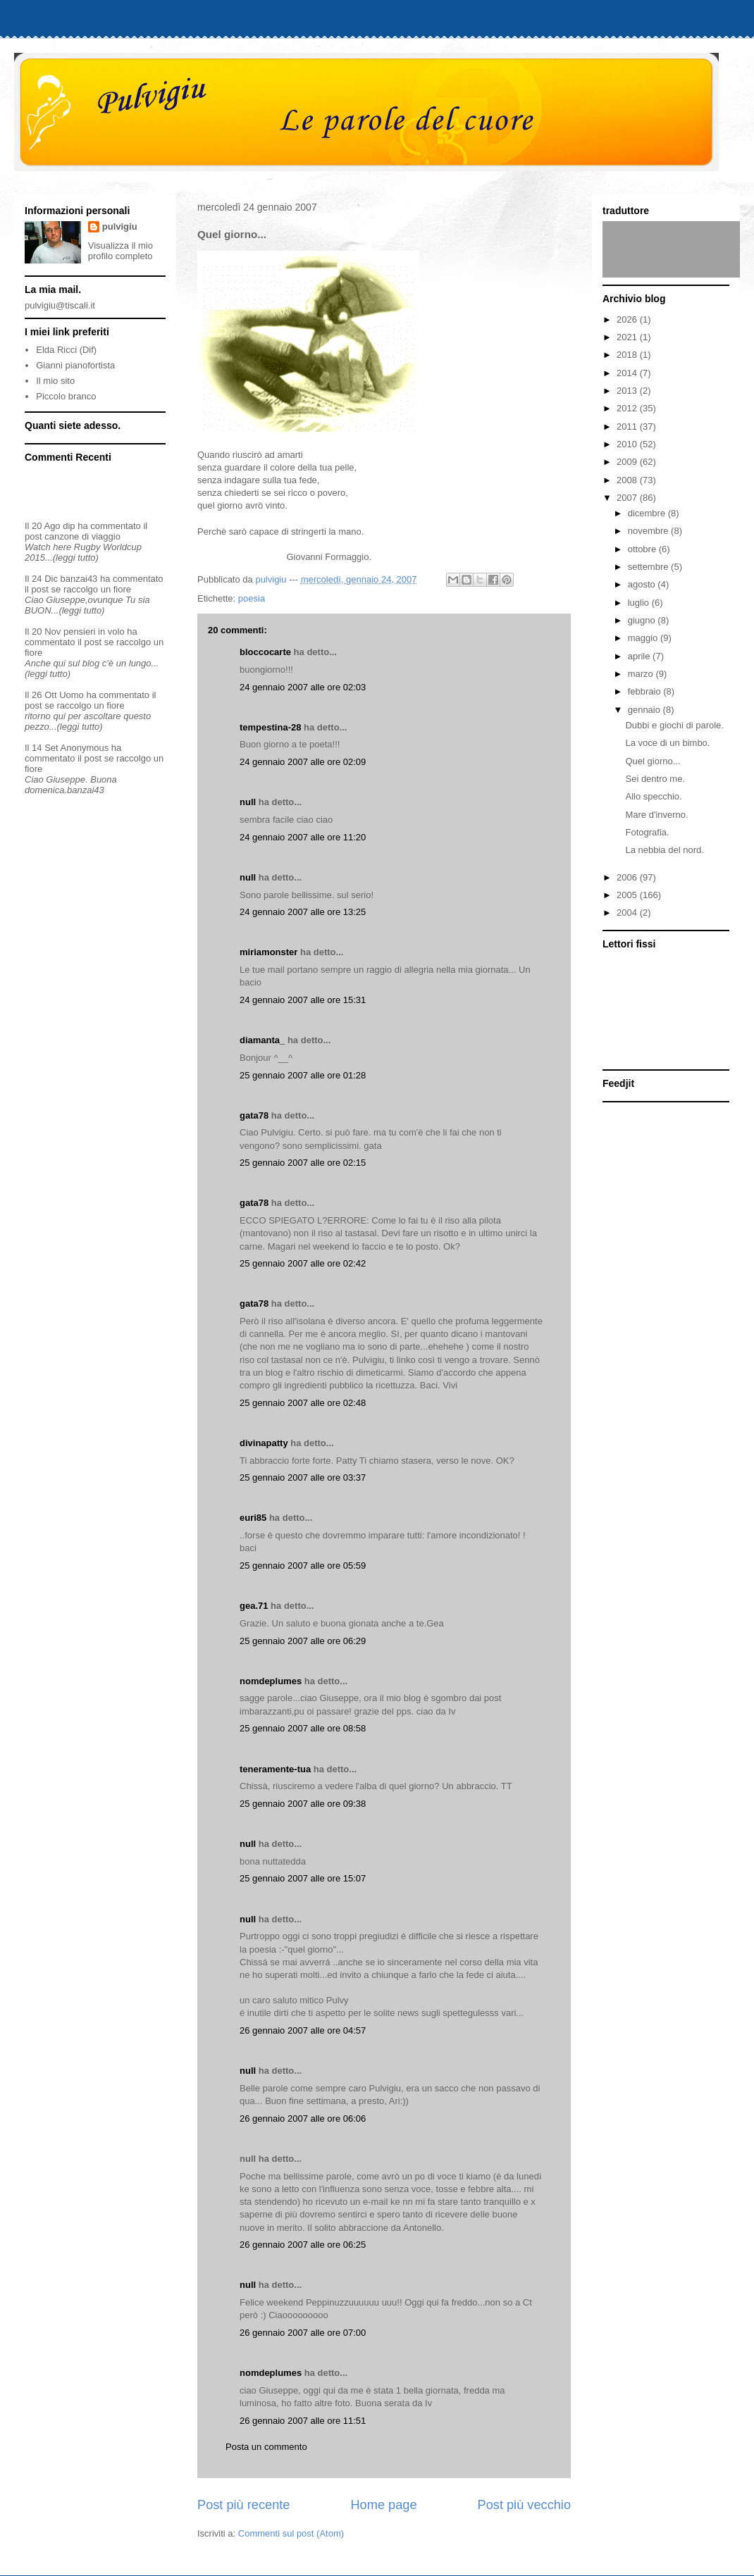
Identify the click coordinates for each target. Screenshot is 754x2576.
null (248, 802)
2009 (628, 461)
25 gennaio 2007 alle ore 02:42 (303, 1263)
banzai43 (79, 578)
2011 (628, 426)
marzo (642, 673)
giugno (643, 620)
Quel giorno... (652, 761)
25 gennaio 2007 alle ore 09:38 (303, 1803)
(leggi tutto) (76, 557)
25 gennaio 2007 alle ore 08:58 (303, 1728)
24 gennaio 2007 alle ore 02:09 (303, 762)
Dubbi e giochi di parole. (674, 725)
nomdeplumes (271, 1681)
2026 (628, 319)
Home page (383, 2505)
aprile (640, 656)
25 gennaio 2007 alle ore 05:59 (303, 1565)
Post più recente (243, 2505)
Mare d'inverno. (656, 814)
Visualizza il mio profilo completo (120, 250)
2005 (628, 895)
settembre (649, 566)
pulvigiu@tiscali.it (60, 305)
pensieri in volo (94, 631)
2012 (628, 408)
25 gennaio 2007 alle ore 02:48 (303, 1403)
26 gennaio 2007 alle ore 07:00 (303, 2332)
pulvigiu (119, 226)
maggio (644, 638)
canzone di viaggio (82, 536)
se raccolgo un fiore (91, 589)
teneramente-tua (275, 1769)
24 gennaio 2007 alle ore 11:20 (303, 837)
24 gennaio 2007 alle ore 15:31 (303, 1000)
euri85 (253, 1517)
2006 (628, 877)
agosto (643, 584)
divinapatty (264, 1443)
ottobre (643, 549)
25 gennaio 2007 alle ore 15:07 (303, 1878)
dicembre (648, 513)
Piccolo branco (66, 396)
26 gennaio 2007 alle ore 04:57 (303, 2030)
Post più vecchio (524, 2505)
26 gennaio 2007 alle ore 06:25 (303, 2244)
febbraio (646, 691)
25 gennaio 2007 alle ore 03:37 (303, 1477)
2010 (628, 444)
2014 (628, 373)
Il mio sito (55, 380)
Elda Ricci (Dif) (66, 349)
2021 (628, 337)
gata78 (254, 1115)
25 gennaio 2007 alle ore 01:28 (303, 1075)
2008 (628, 480)
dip (69, 526)
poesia (251, 598)
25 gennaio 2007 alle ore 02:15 (303, 1162)
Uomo (71, 695)
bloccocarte (265, 652)
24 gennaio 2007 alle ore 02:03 (303, 687)
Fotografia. (647, 832)
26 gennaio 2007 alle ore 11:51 (303, 2420)
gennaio (645, 709)
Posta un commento (266, 2446)
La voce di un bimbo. (667, 743)
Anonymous (85, 747)
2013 (628, 390)
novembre (649, 530)
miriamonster (268, 952)
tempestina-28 (270, 727)
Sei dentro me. (655, 778)
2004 (628, 912)
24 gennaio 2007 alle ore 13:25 (303, 912)
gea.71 (254, 1605)
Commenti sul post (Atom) (291, 2533)
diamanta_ (262, 1040)
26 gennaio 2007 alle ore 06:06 (303, 2118)
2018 (628, 354)
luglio (640, 602)
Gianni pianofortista (75, 365)
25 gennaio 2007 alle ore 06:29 (303, 1641)
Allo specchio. (653, 796)
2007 (628, 497)
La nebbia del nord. (664, 850)
